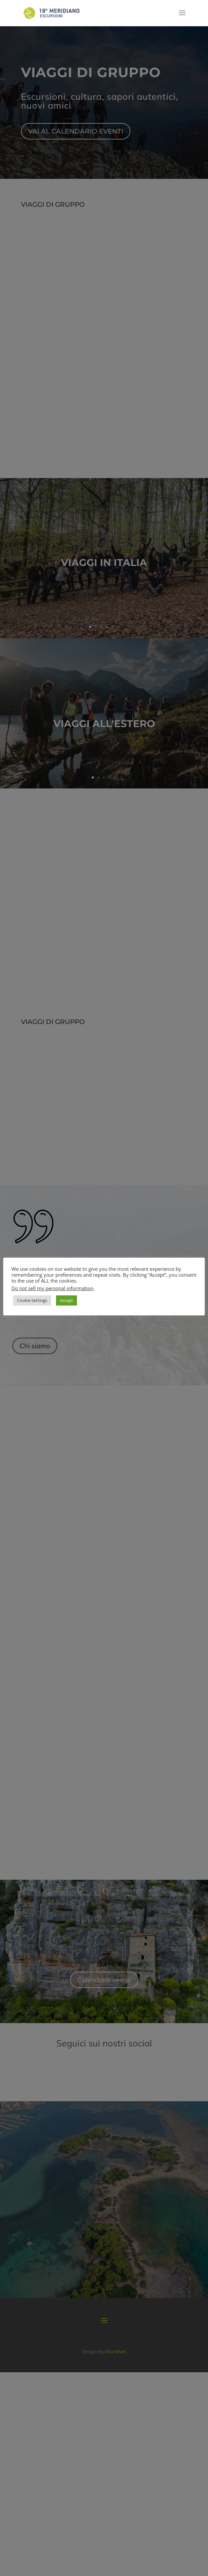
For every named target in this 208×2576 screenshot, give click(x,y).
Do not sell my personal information (52, 1288)
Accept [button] (66, 1300)
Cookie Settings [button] (32, 1300)
